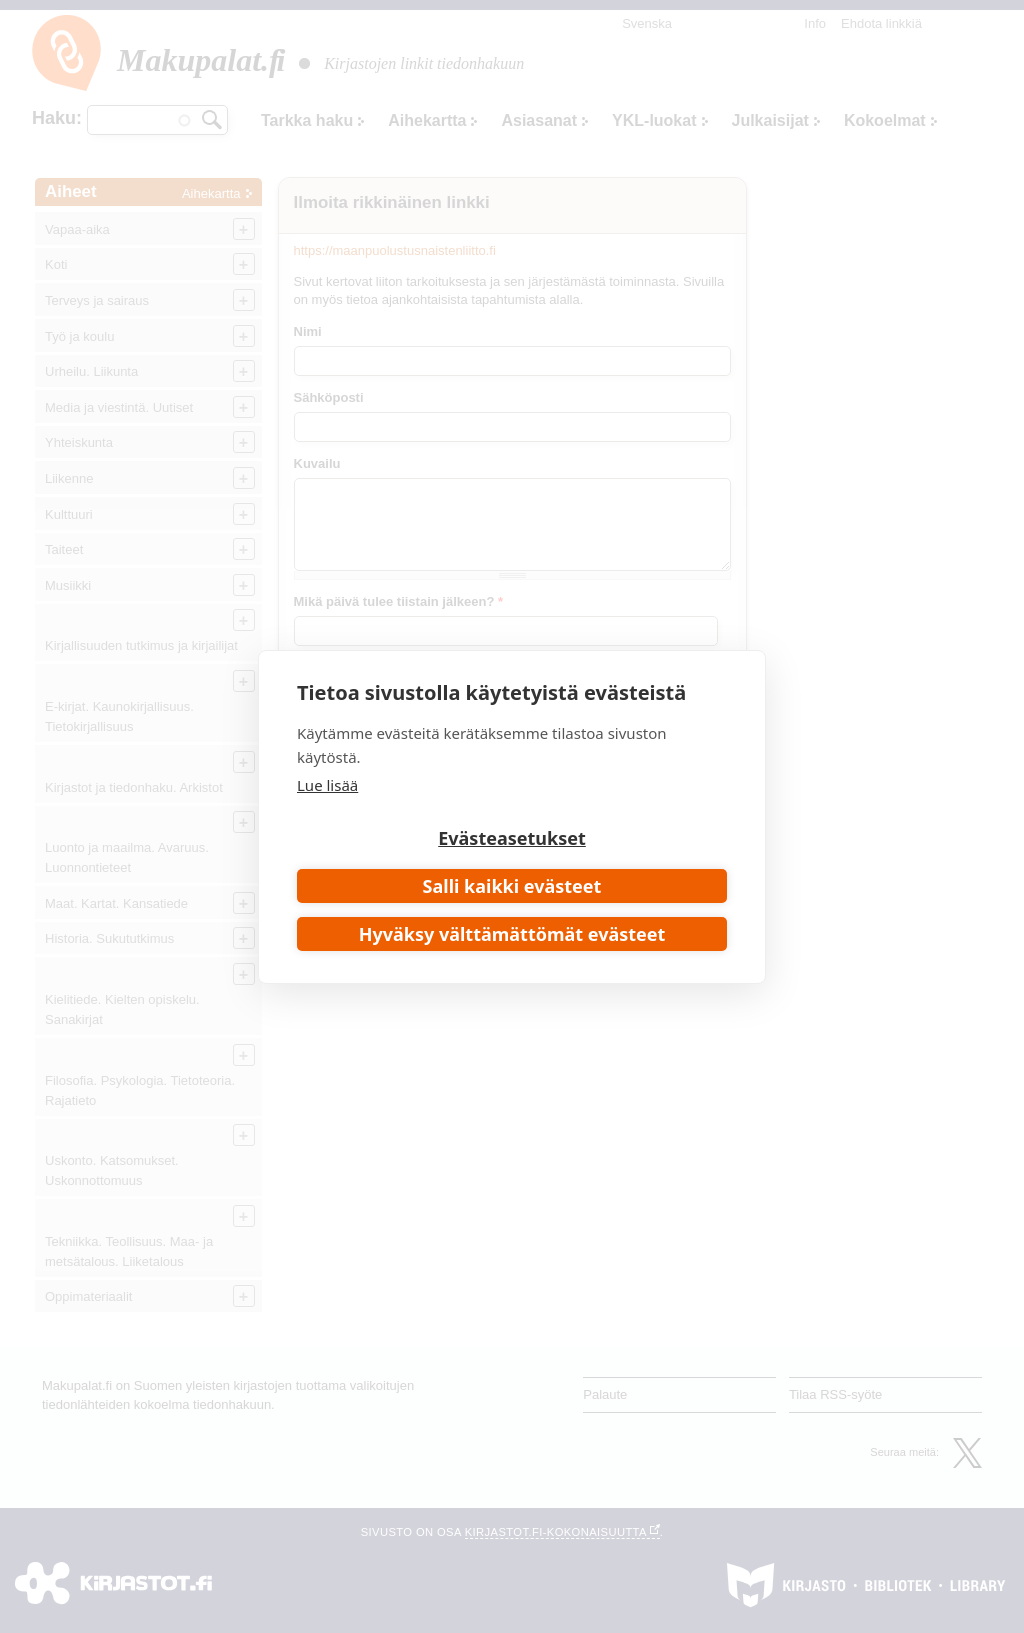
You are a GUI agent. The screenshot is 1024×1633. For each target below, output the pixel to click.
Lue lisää (327, 785)
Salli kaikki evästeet (512, 886)
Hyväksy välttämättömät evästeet (512, 934)
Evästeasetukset (512, 838)
